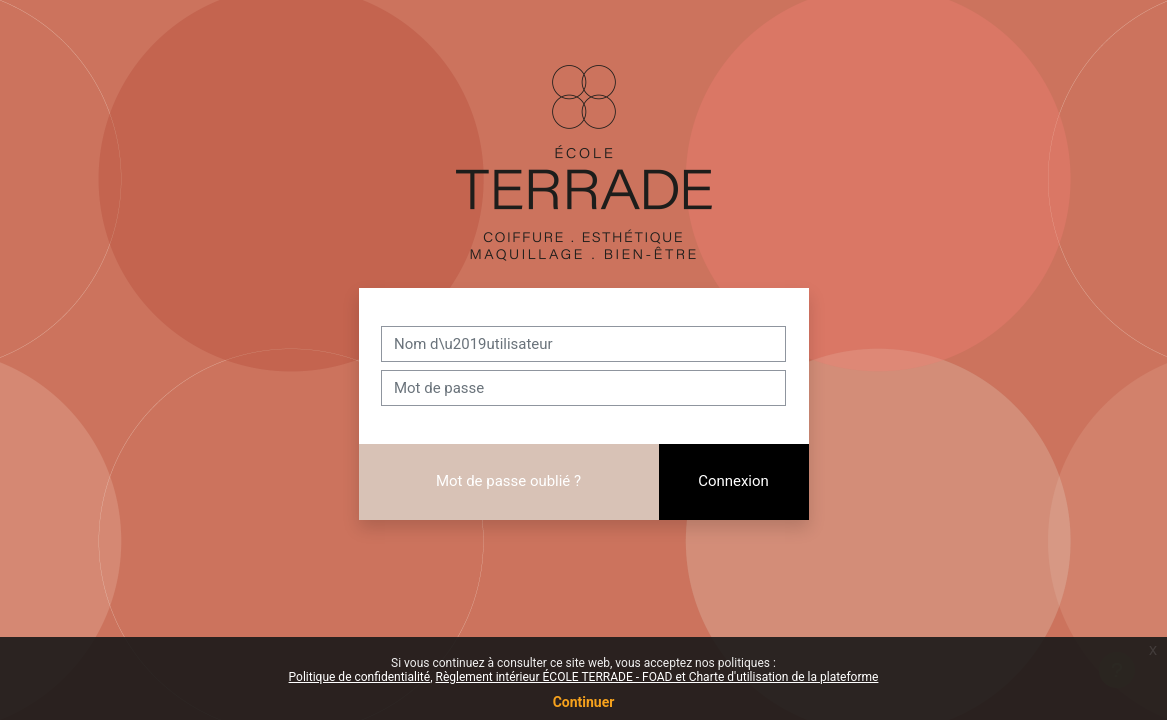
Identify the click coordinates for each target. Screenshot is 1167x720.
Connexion (733, 481)
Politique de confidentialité (360, 677)
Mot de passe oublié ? (508, 481)
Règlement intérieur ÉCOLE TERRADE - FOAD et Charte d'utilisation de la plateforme (656, 677)
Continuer (584, 702)
